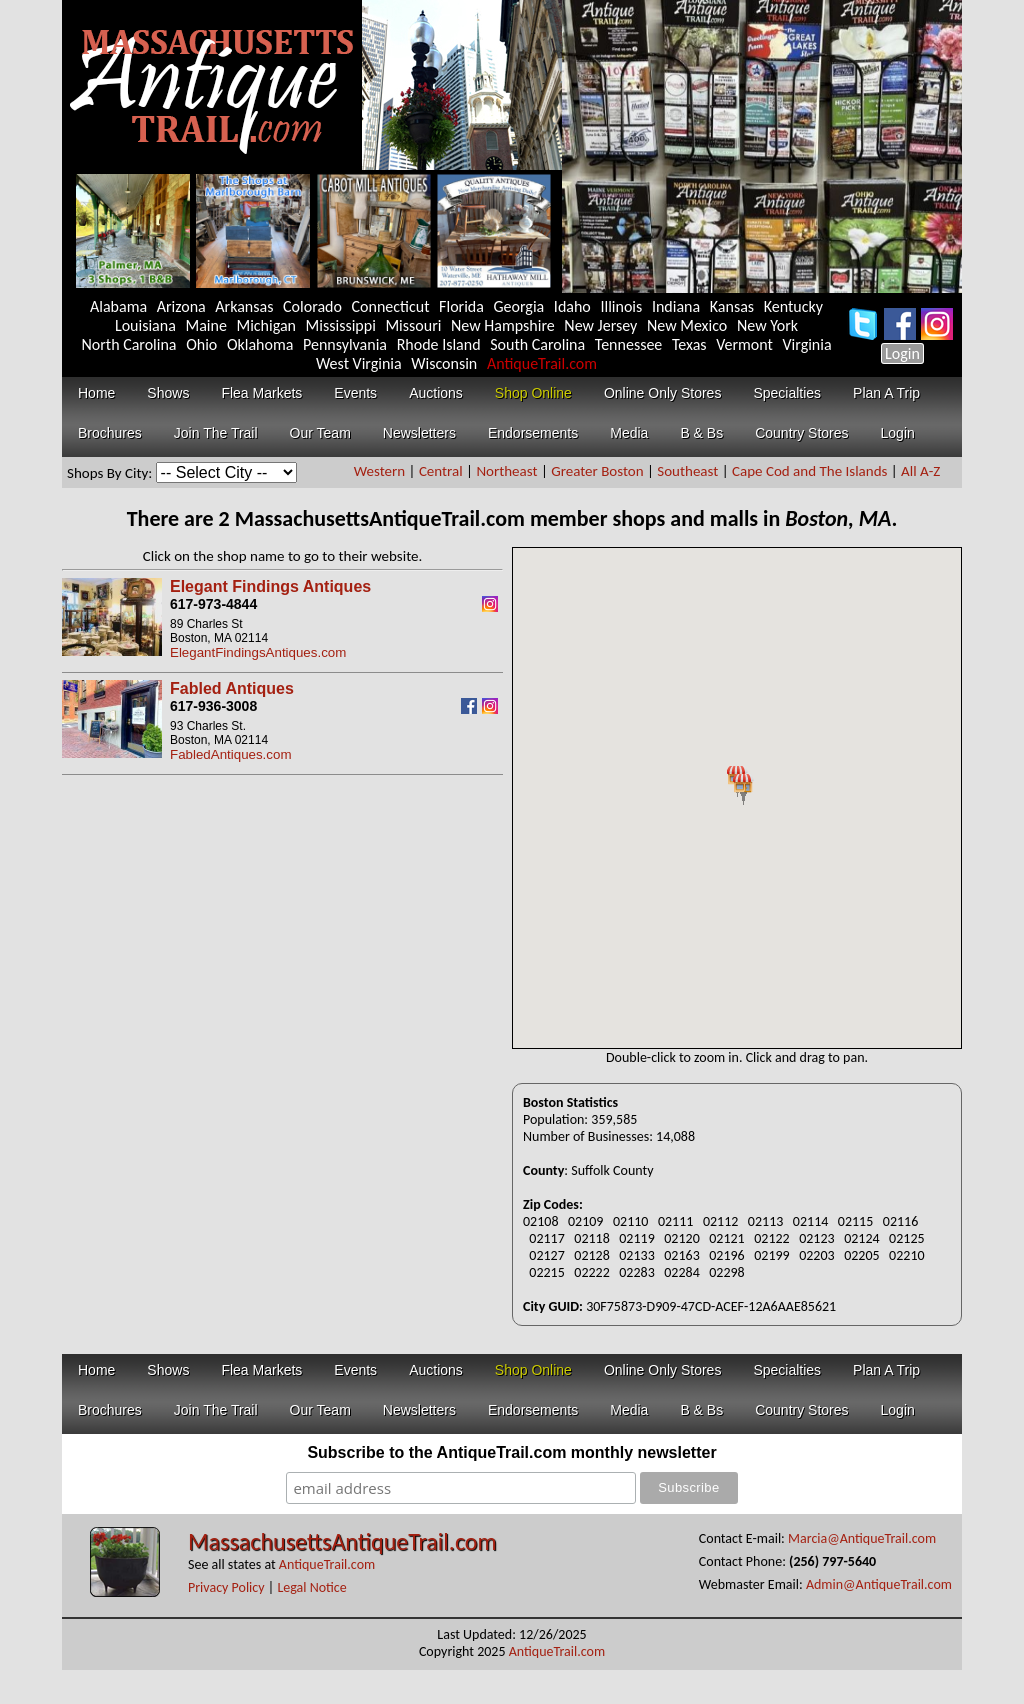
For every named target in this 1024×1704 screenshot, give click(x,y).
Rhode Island (439, 344)
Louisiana (145, 325)
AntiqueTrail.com (542, 363)
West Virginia (359, 363)
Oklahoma (260, 344)
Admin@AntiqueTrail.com (879, 1584)
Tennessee (629, 344)
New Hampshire (503, 325)
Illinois (621, 306)
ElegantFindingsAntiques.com (258, 652)
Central (441, 471)
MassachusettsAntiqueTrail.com (342, 1541)
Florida (461, 306)
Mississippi (341, 325)
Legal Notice (311, 1587)
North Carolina (128, 344)
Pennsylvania (345, 344)
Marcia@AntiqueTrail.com (862, 1538)
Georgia (519, 306)
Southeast (687, 471)
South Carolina (537, 344)
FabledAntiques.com (231, 754)
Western (379, 471)
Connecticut (391, 306)
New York (767, 325)
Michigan (266, 325)
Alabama (118, 306)
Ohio (201, 344)
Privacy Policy (226, 1587)
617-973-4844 (213, 604)
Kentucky (793, 306)
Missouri (413, 325)
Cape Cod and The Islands (809, 471)
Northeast (506, 471)
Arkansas (244, 306)
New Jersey (600, 325)
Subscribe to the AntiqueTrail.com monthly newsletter (511, 1452)
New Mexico (687, 325)
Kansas (732, 306)
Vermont (744, 344)
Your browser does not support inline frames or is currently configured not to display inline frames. (737, 798)
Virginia (807, 344)
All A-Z (920, 471)
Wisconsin (444, 363)
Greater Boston (597, 471)
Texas (689, 344)
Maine (205, 325)
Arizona (181, 306)
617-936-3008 (213, 706)
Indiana (676, 306)
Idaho (572, 306)
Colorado (312, 306)
